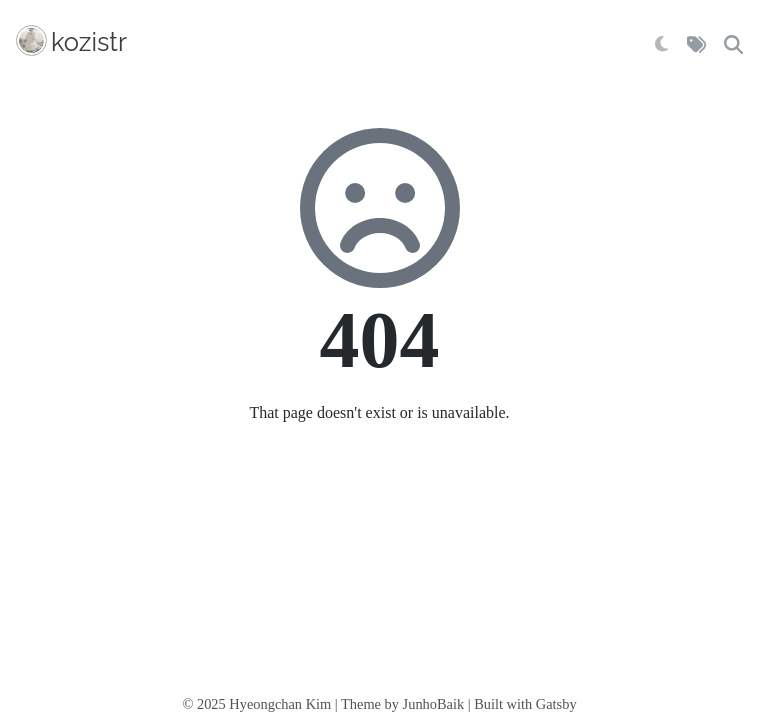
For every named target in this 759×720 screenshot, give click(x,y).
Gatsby (556, 704)
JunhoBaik (434, 704)
